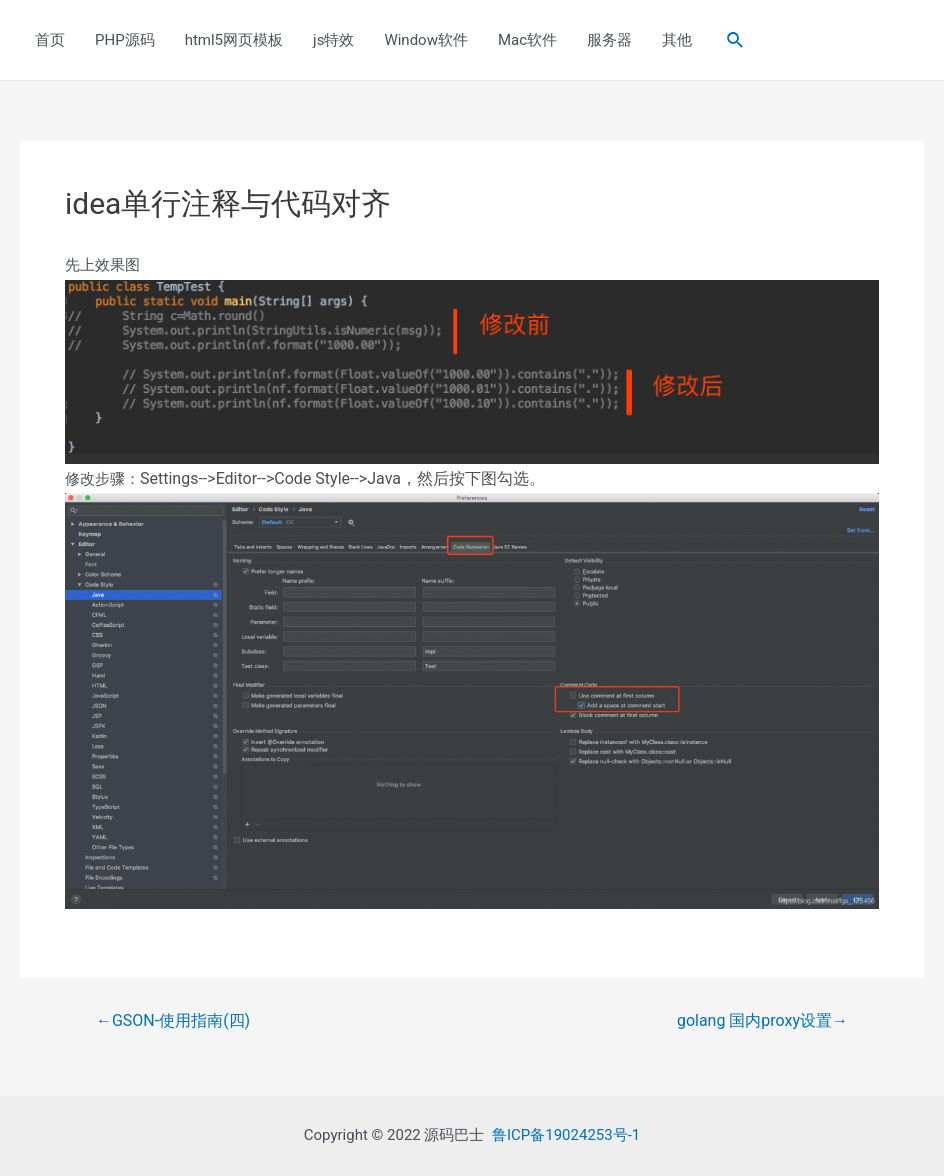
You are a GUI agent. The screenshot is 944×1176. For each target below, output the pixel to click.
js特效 (333, 40)
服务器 (609, 40)
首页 (50, 40)
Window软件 (426, 40)
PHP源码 (125, 40)
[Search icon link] (736, 40)
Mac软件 (527, 40)
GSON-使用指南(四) (173, 1021)
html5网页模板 (234, 40)
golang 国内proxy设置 (762, 1021)
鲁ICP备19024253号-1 (566, 1135)
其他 (677, 40)
